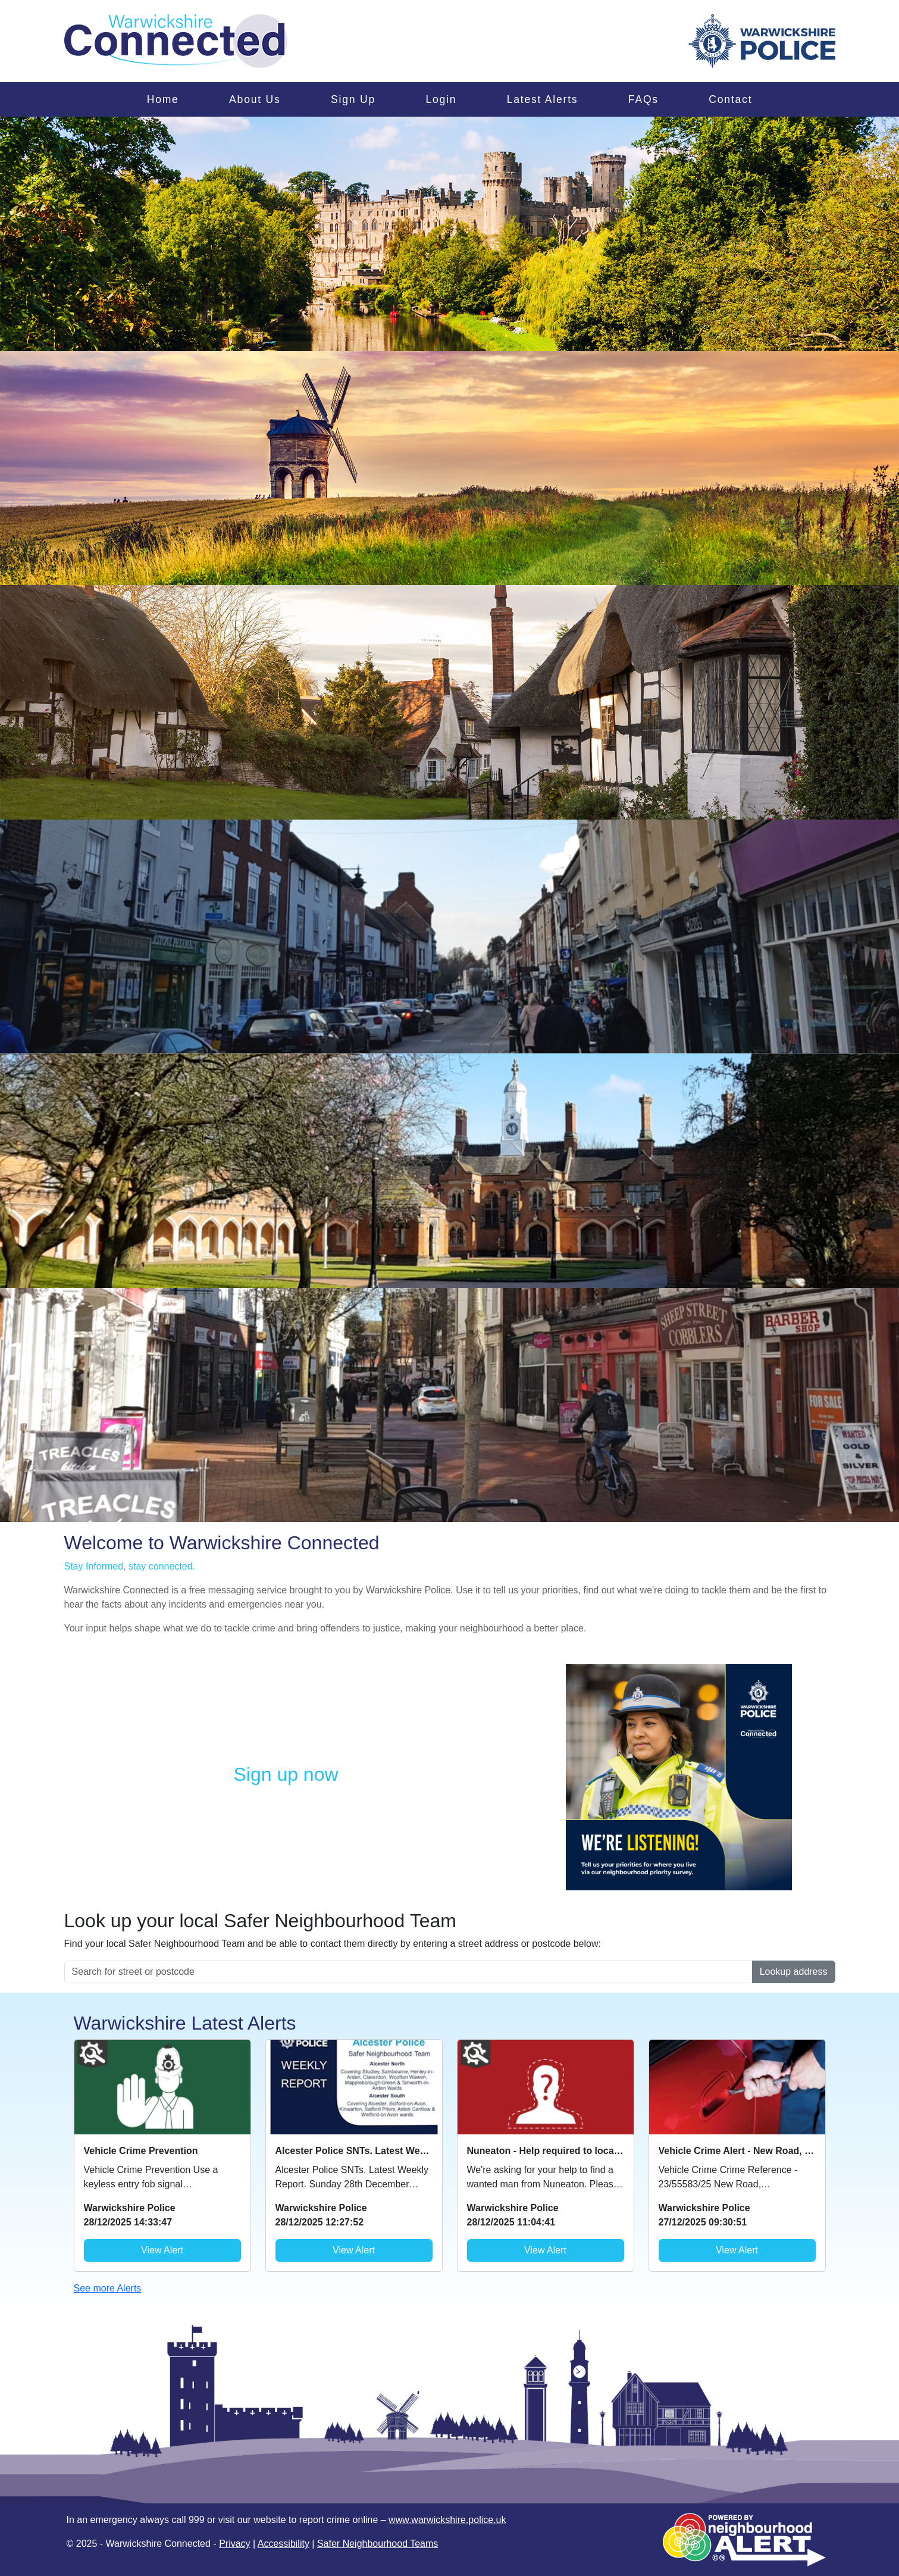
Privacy (234, 2544)
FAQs (643, 99)
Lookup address (794, 1972)
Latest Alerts (542, 99)
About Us (254, 99)
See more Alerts (108, 2288)
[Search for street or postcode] (408, 1972)
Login (440, 99)
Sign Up (353, 99)
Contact (730, 99)
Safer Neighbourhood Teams (377, 2544)
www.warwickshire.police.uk (447, 2520)
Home (163, 99)
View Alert (162, 2250)
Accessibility (283, 2544)
